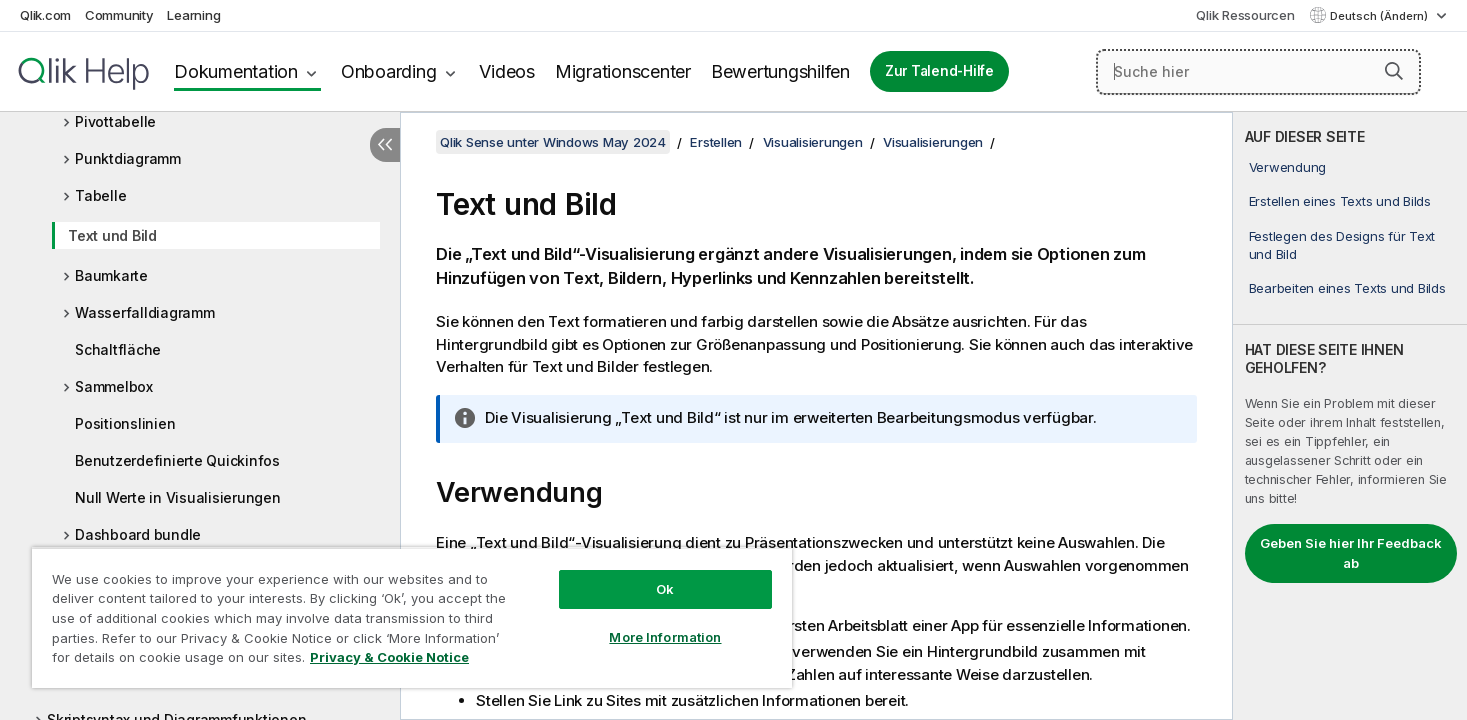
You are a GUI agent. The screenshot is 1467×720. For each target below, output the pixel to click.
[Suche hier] (1258, 72)
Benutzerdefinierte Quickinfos (177, 460)
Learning (193, 15)
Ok (665, 589)
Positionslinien (125, 423)
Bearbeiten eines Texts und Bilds (1347, 288)
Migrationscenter (623, 71)
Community (119, 15)
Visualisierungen (813, 142)
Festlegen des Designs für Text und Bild (1342, 245)
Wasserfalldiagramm (145, 312)
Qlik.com (45, 15)
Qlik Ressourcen (1245, 15)
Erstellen (716, 142)
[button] (1394, 71)
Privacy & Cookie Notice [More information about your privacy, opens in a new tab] (389, 657)
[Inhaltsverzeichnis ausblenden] (385, 145)
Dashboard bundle (138, 534)
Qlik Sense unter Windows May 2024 (553, 142)
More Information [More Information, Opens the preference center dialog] (665, 637)
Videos (507, 71)
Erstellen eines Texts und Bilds (1340, 201)
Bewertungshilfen (780, 71)
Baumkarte (111, 275)
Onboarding (389, 71)
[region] (412, 617)
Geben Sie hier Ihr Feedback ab (1351, 553)
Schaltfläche (118, 349)
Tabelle (100, 195)
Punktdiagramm (128, 158)
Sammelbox (114, 386)
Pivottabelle (115, 121)
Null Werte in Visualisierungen (178, 497)
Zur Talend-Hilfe (939, 71)
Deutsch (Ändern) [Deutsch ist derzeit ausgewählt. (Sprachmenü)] (1380, 16)
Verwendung (1288, 167)
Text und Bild (112, 235)
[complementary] (1350, 416)
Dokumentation (236, 71)
